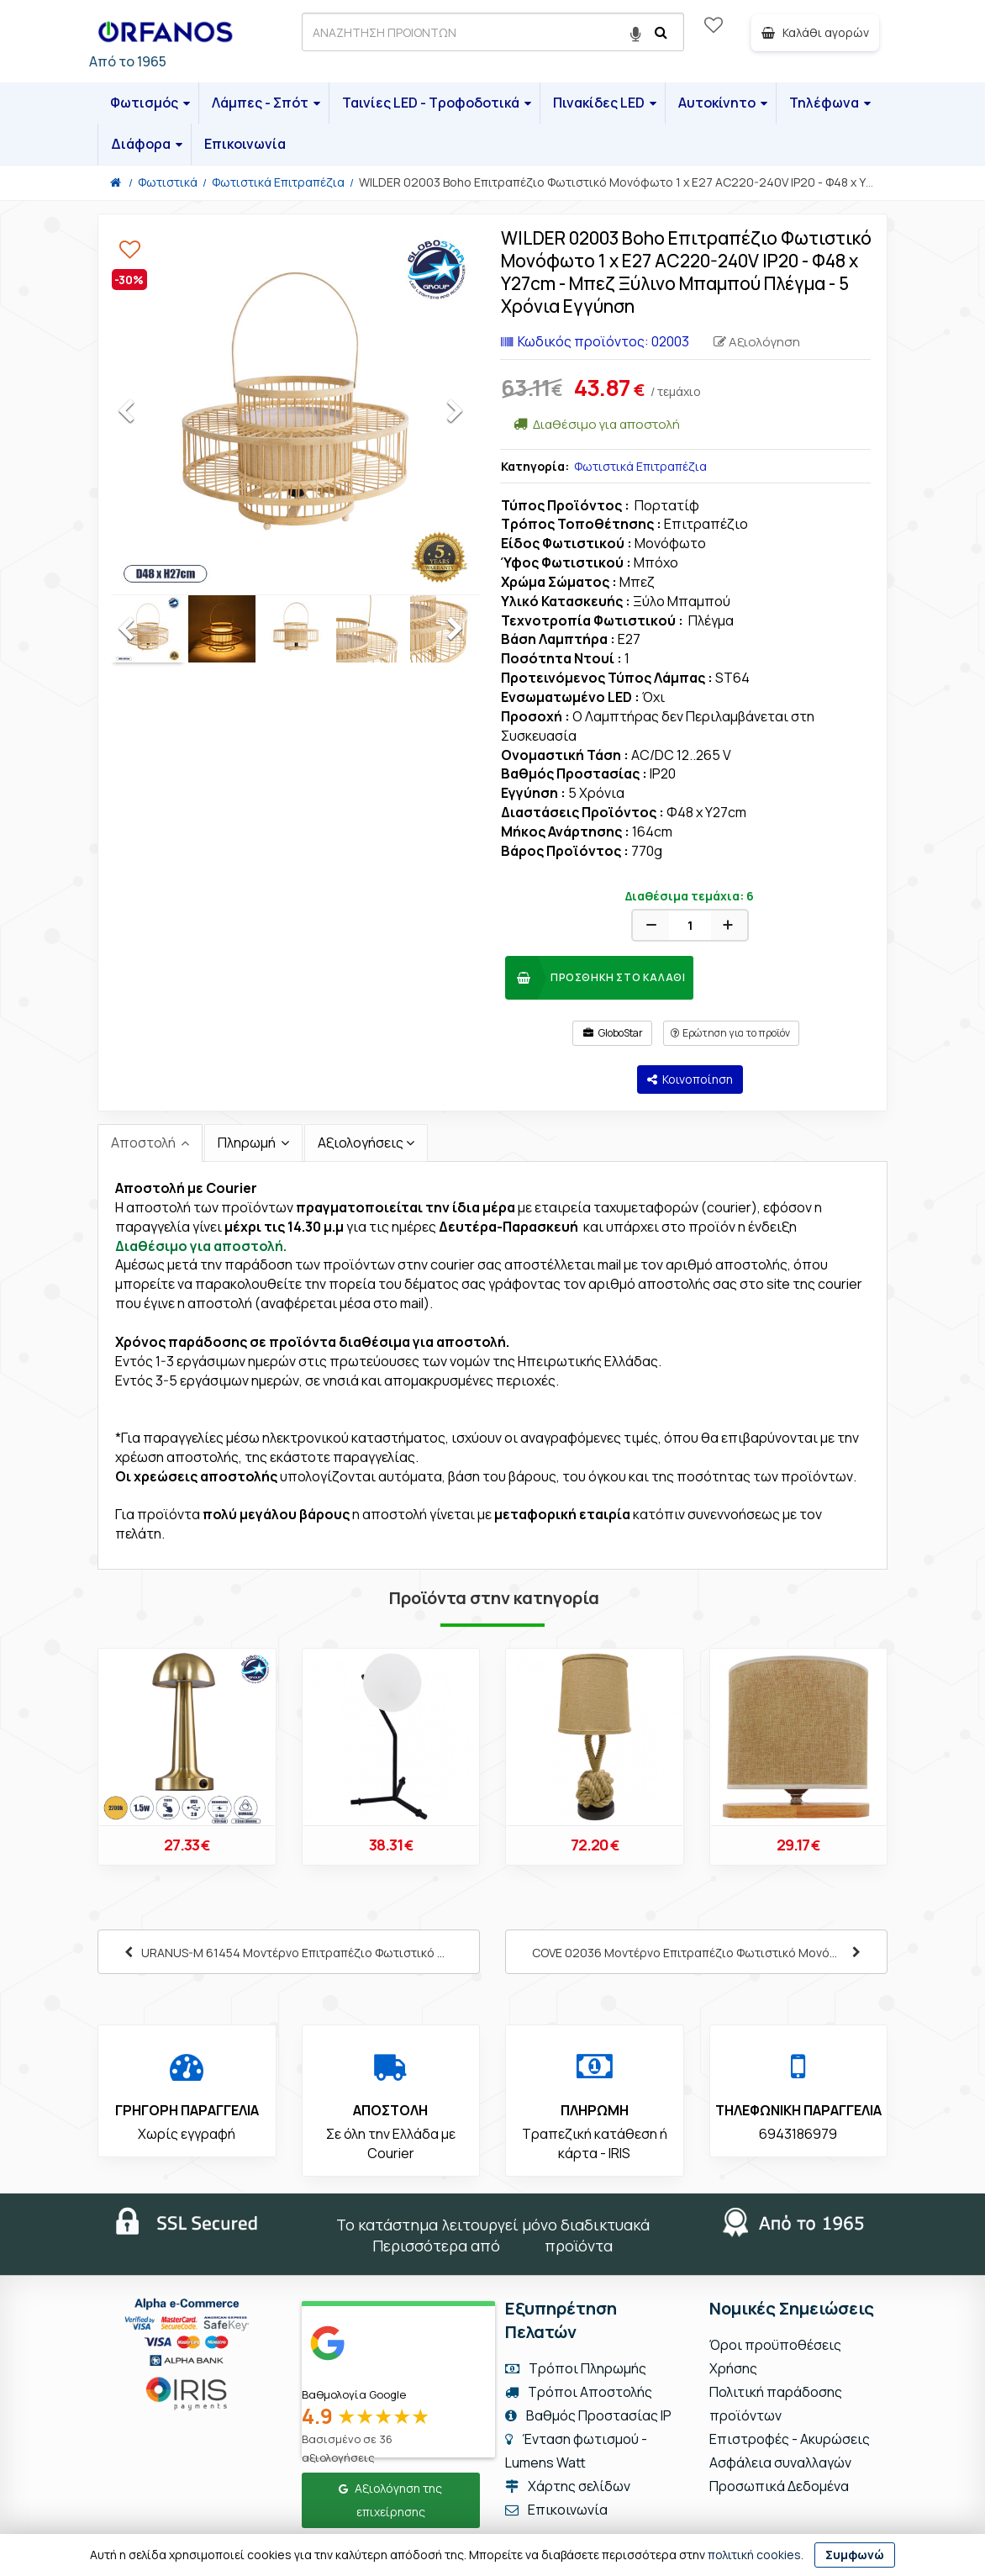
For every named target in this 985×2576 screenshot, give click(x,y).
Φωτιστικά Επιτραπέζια (640, 466)
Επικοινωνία (245, 144)
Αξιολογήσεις (360, 1142)
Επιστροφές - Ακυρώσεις (789, 2439)
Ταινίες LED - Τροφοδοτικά (436, 102)
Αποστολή (144, 1142)
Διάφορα (146, 144)
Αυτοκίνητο (722, 102)
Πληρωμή (248, 1142)
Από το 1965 (127, 61)
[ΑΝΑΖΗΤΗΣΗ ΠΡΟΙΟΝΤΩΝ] (493, 32)
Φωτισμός (150, 102)
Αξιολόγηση (757, 342)
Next (470, 415)
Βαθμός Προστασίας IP (588, 2415)
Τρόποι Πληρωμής (575, 2368)
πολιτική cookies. (755, 2555)
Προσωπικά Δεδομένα (779, 2486)
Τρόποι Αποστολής (578, 2392)
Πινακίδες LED (604, 102)
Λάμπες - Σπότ (266, 102)
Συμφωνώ (854, 2555)
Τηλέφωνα (830, 102)
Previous (141, 415)
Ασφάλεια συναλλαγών (780, 2462)
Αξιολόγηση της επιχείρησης (390, 2500)
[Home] (115, 182)
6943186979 (798, 2134)
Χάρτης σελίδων (567, 2486)
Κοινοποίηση (690, 1079)
